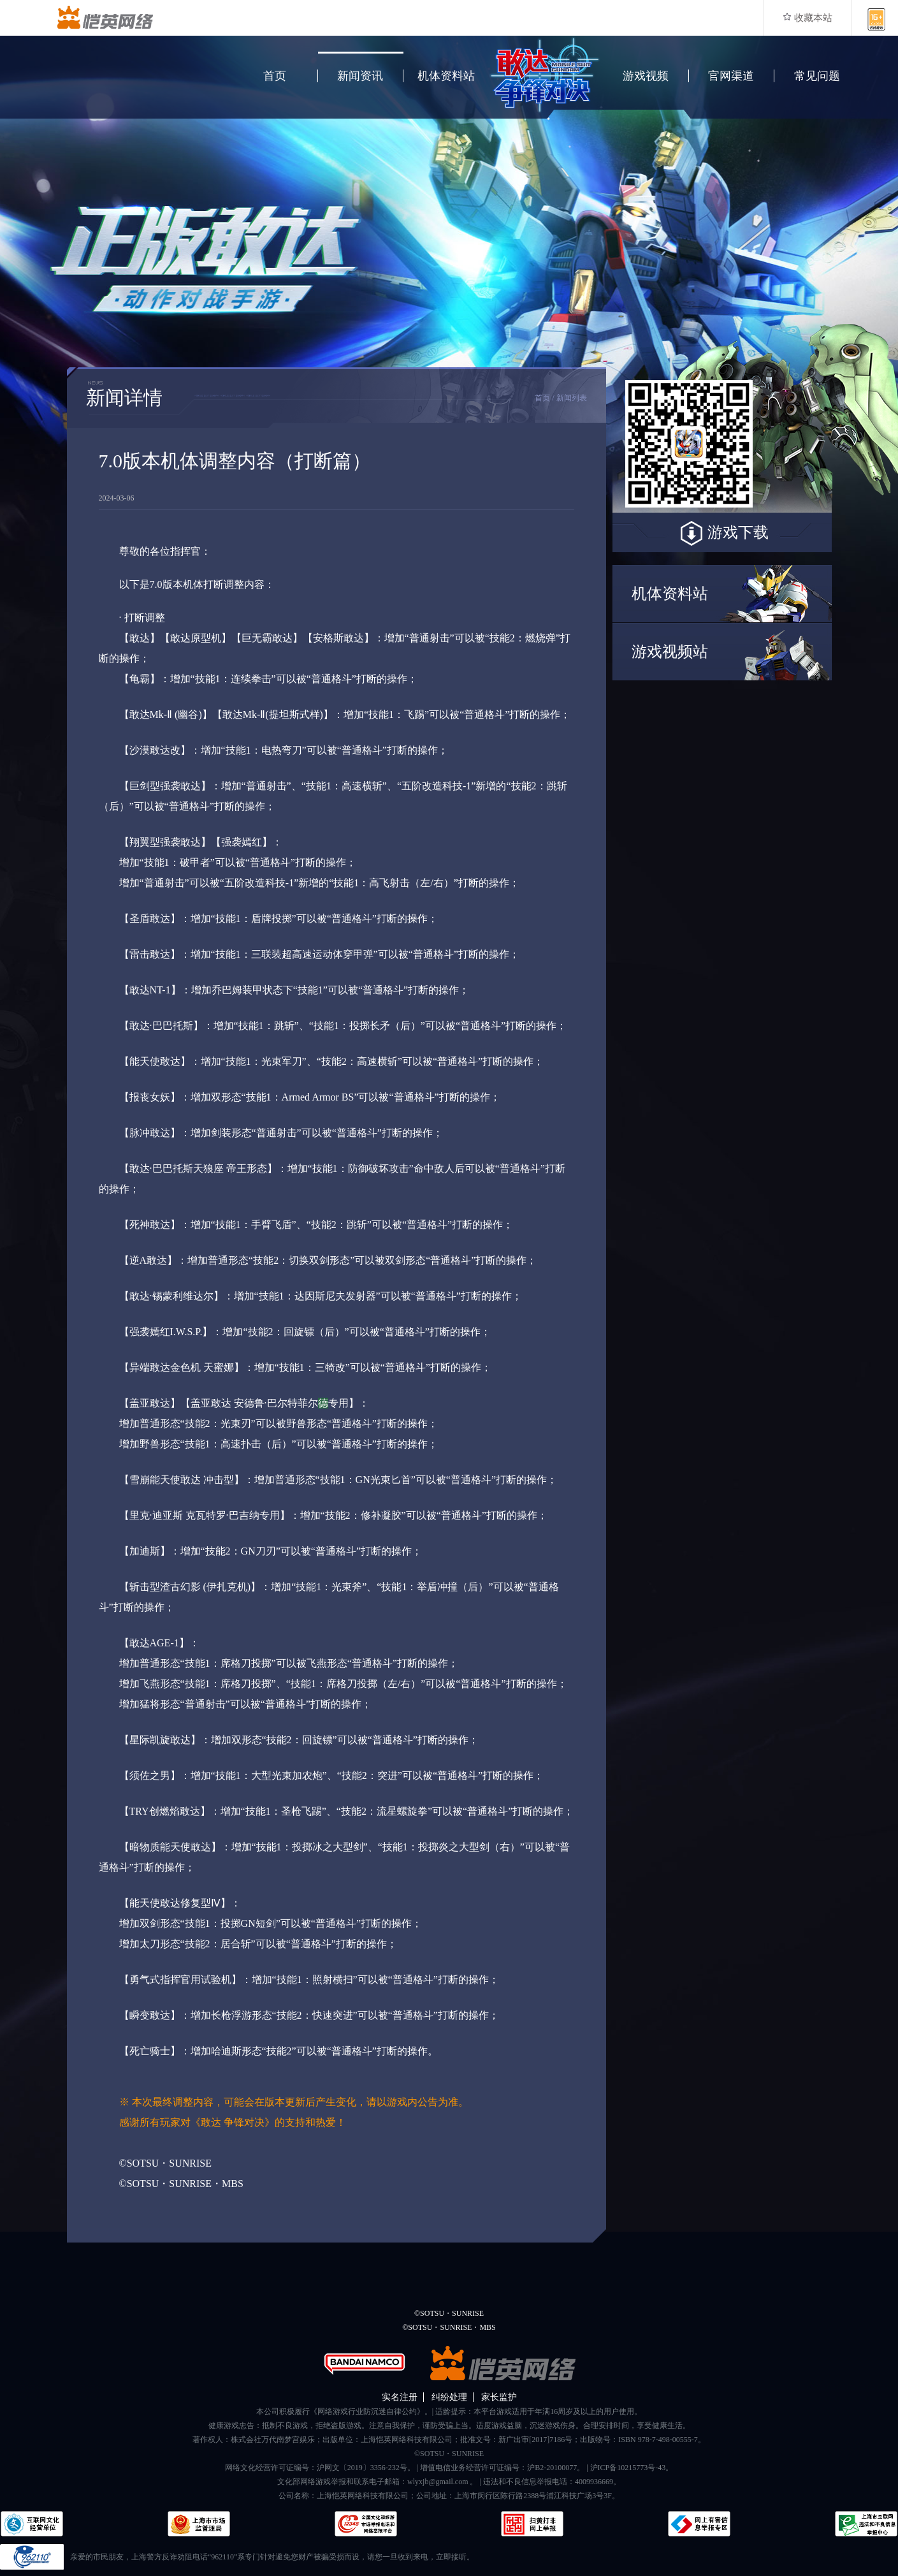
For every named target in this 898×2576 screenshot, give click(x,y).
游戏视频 (646, 76)
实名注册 (399, 2397)
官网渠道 (731, 76)
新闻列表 (571, 397)
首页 (274, 76)
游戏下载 (722, 533)
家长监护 (499, 2397)
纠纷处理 (449, 2397)
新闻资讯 (360, 76)
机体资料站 (446, 76)
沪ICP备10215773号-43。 (632, 2467)
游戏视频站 (670, 651)
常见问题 (817, 76)
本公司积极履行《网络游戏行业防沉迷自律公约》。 (344, 2411)
